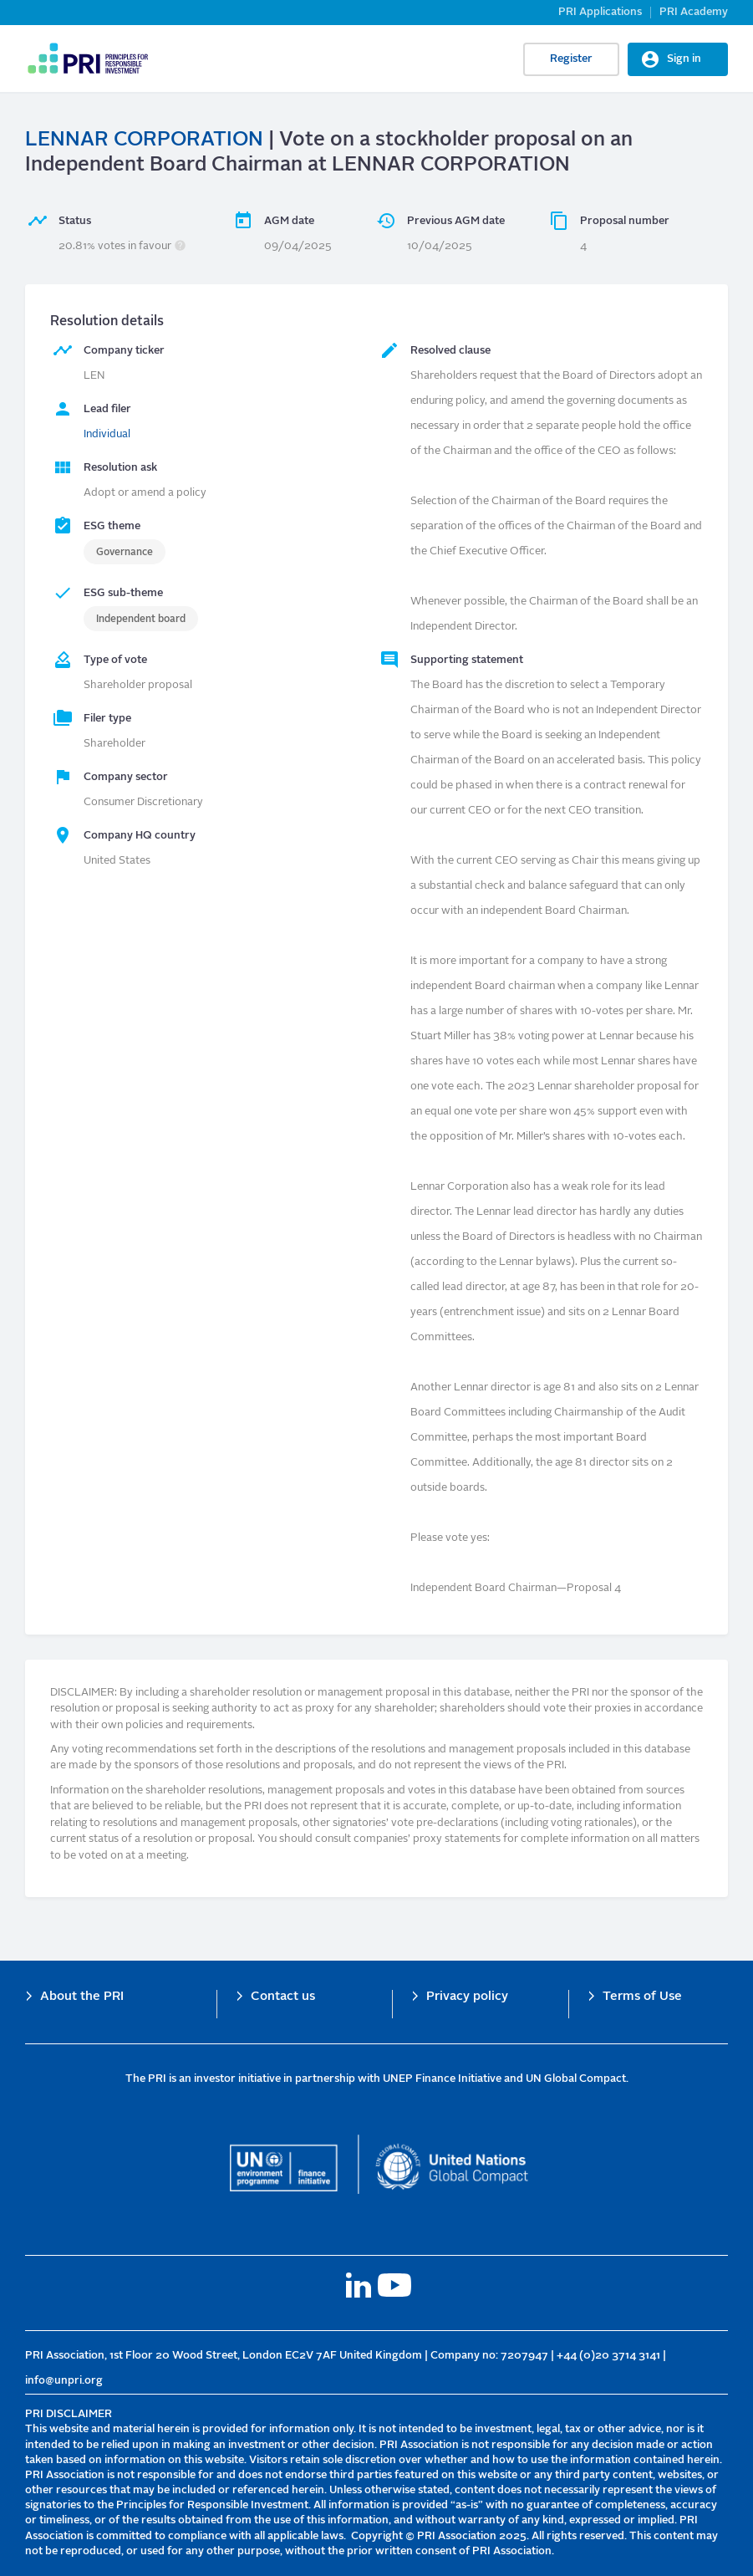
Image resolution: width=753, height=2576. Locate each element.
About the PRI (82, 1997)
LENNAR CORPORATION (144, 140)
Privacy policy (467, 1997)
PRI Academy (693, 12)
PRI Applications (600, 12)
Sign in (684, 59)
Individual (107, 434)
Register (571, 59)
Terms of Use (642, 1997)
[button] (180, 246)
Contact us (283, 1997)
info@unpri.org (64, 2380)
